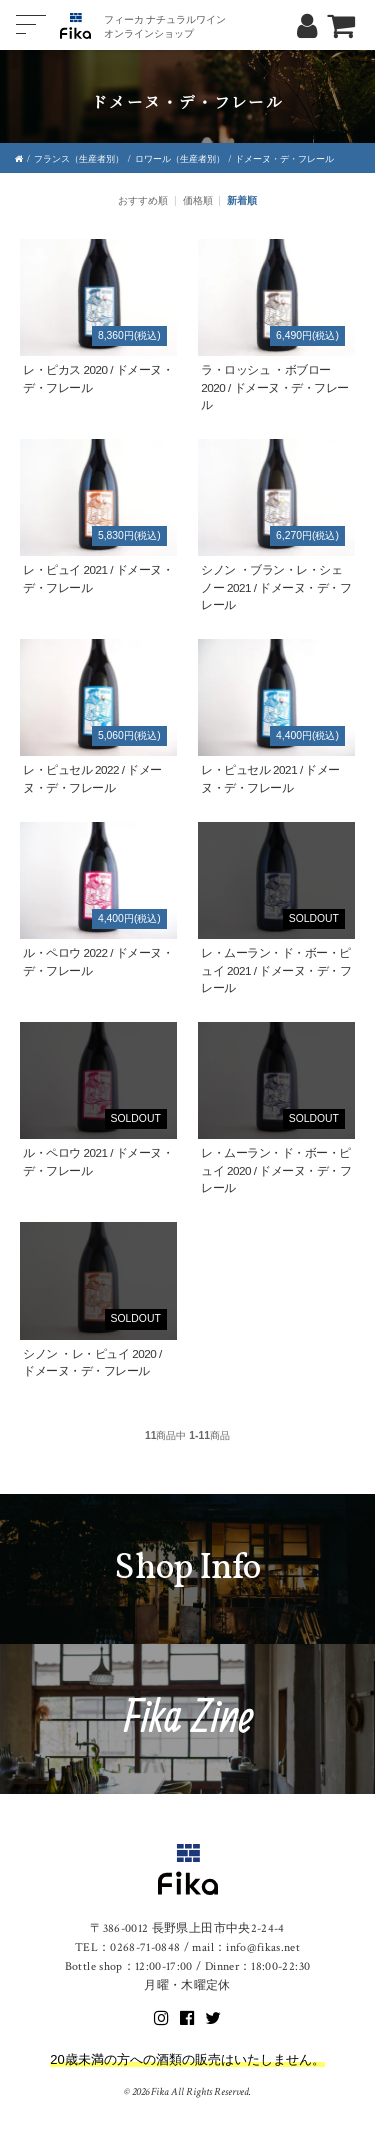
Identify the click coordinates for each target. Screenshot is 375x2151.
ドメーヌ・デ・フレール (284, 159)
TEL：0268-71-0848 (128, 1947)
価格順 (198, 200)
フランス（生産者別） (79, 159)
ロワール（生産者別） (180, 159)
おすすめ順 (143, 200)
